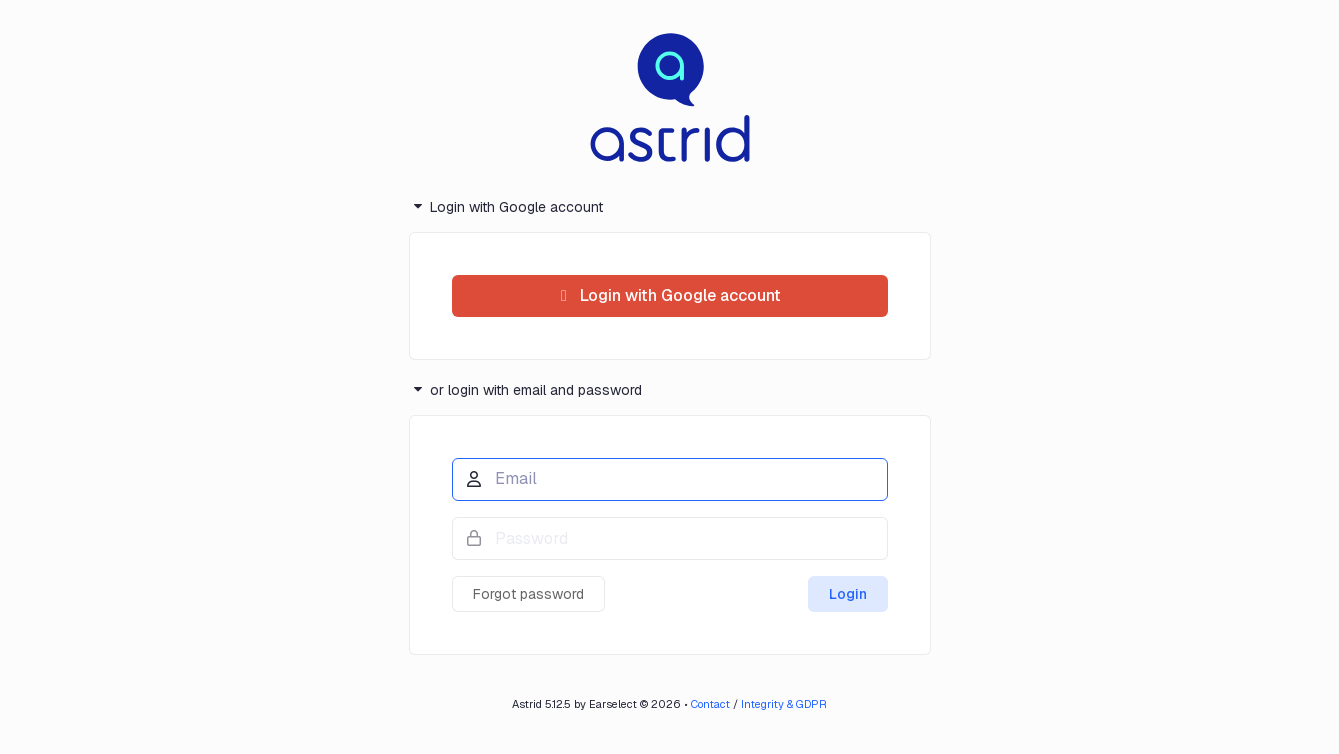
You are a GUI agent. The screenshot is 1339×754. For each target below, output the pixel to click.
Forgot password (528, 594)
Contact (710, 704)
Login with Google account (506, 207)
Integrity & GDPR (784, 704)
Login (848, 594)
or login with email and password (525, 389)
